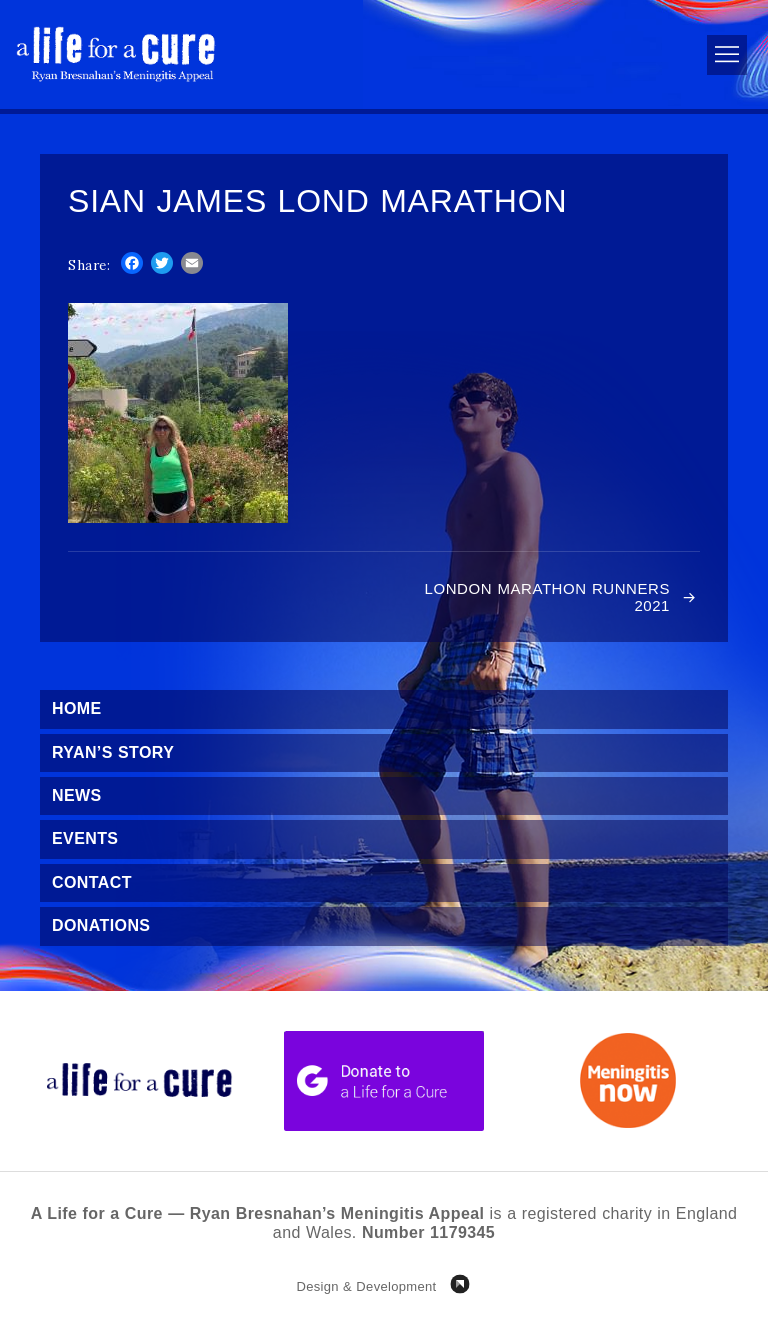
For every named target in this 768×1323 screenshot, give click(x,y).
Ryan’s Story (113, 752)
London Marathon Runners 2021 (547, 597)
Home (77, 708)
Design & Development (366, 1286)
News (77, 795)
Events (85, 838)
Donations (101, 925)
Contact (92, 882)
